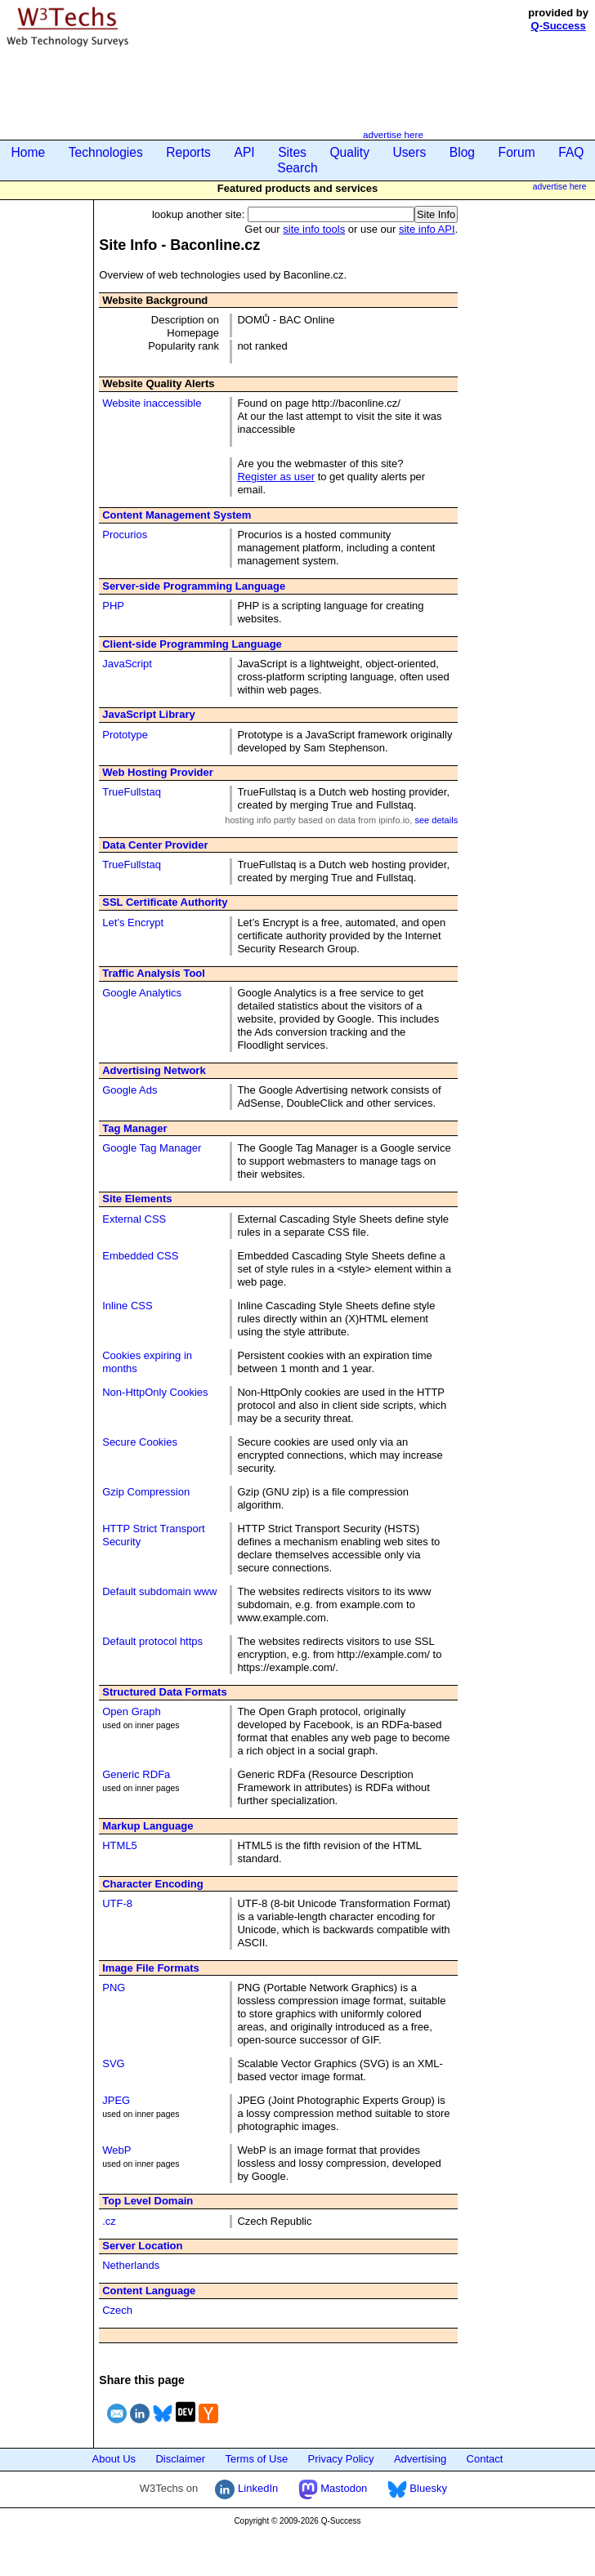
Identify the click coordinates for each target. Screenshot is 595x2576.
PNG (113, 1987)
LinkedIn (246, 2488)
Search (297, 168)
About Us (114, 2459)
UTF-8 (117, 1903)
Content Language (148, 2290)
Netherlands (130, 2265)
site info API (427, 229)
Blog (462, 152)
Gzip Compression (146, 1492)
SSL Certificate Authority (164, 902)
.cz (109, 2221)
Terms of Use (257, 2459)
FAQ (571, 152)
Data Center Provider (155, 845)
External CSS (134, 1219)
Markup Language (147, 1826)
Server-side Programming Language (193, 586)
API (244, 152)
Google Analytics (141, 993)
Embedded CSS (140, 1256)
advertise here (393, 134)
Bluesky (417, 2488)
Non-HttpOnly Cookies (155, 1392)
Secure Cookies (139, 1442)
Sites (292, 152)
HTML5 (119, 1845)
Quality (349, 152)
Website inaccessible (151, 403)
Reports (188, 152)
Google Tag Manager (151, 1148)
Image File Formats (150, 1968)
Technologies (106, 152)
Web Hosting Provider (157, 772)
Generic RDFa (136, 1774)
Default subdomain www (159, 1591)
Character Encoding (153, 1884)
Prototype (125, 735)
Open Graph (131, 1711)
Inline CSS (127, 1305)
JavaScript (127, 663)
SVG (113, 2063)
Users (410, 152)
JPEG (116, 2100)
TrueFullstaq (131, 792)
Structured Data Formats (164, 1692)
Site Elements (137, 1198)
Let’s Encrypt (132, 922)
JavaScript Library (148, 714)
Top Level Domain (147, 2201)
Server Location (142, 2246)
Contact (485, 2459)
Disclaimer (180, 2459)
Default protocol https (152, 1641)
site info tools (314, 229)
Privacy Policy (341, 2459)
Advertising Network (153, 1070)
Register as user (276, 476)
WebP (116, 2150)
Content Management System (176, 515)
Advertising (420, 2459)
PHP (113, 605)
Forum (517, 152)
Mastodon (333, 2488)
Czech (117, 2310)
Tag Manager (134, 1128)
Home (28, 152)
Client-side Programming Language (192, 644)
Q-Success (558, 26)
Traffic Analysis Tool (153, 973)
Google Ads (129, 1090)
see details (436, 820)
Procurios (124, 534)
